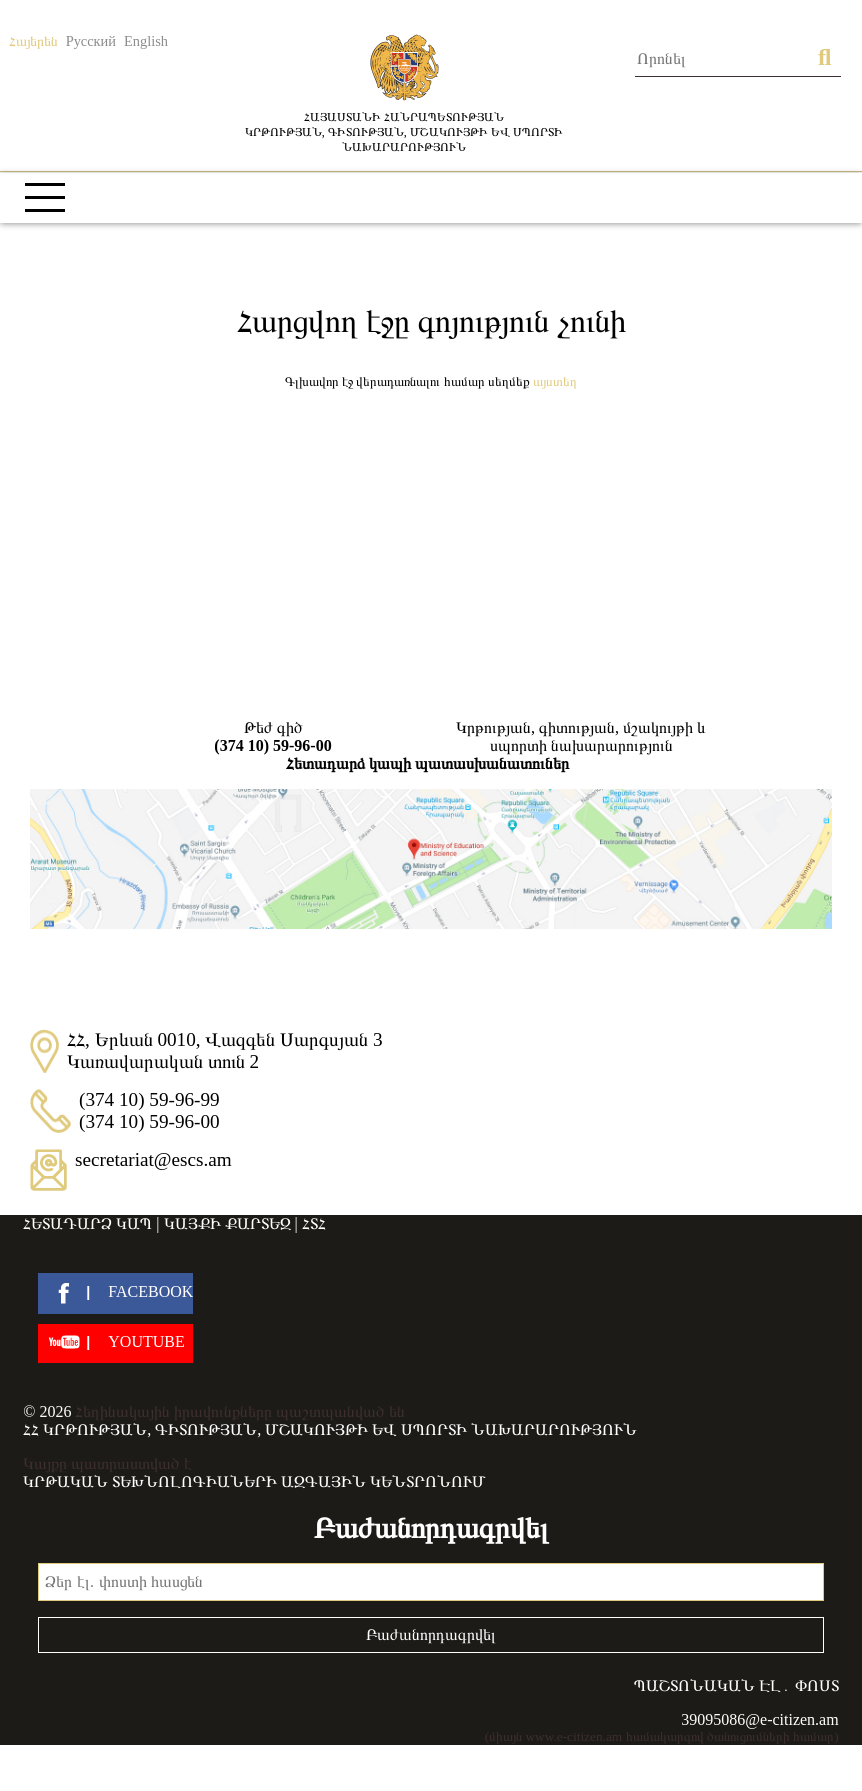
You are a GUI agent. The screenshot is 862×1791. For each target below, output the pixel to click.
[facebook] (115, 1293)
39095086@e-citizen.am (759, 1719)
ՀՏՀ (314, 1223)
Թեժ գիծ (273, 737)
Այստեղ (555, 381)
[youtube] (115, 1343)
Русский (91, 41)
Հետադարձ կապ (87, 1223)
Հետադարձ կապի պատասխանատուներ (427, 763)
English (146, 41)
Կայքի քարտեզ (227, 1223)
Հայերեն (33, 41)
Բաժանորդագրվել (431, 1634)
